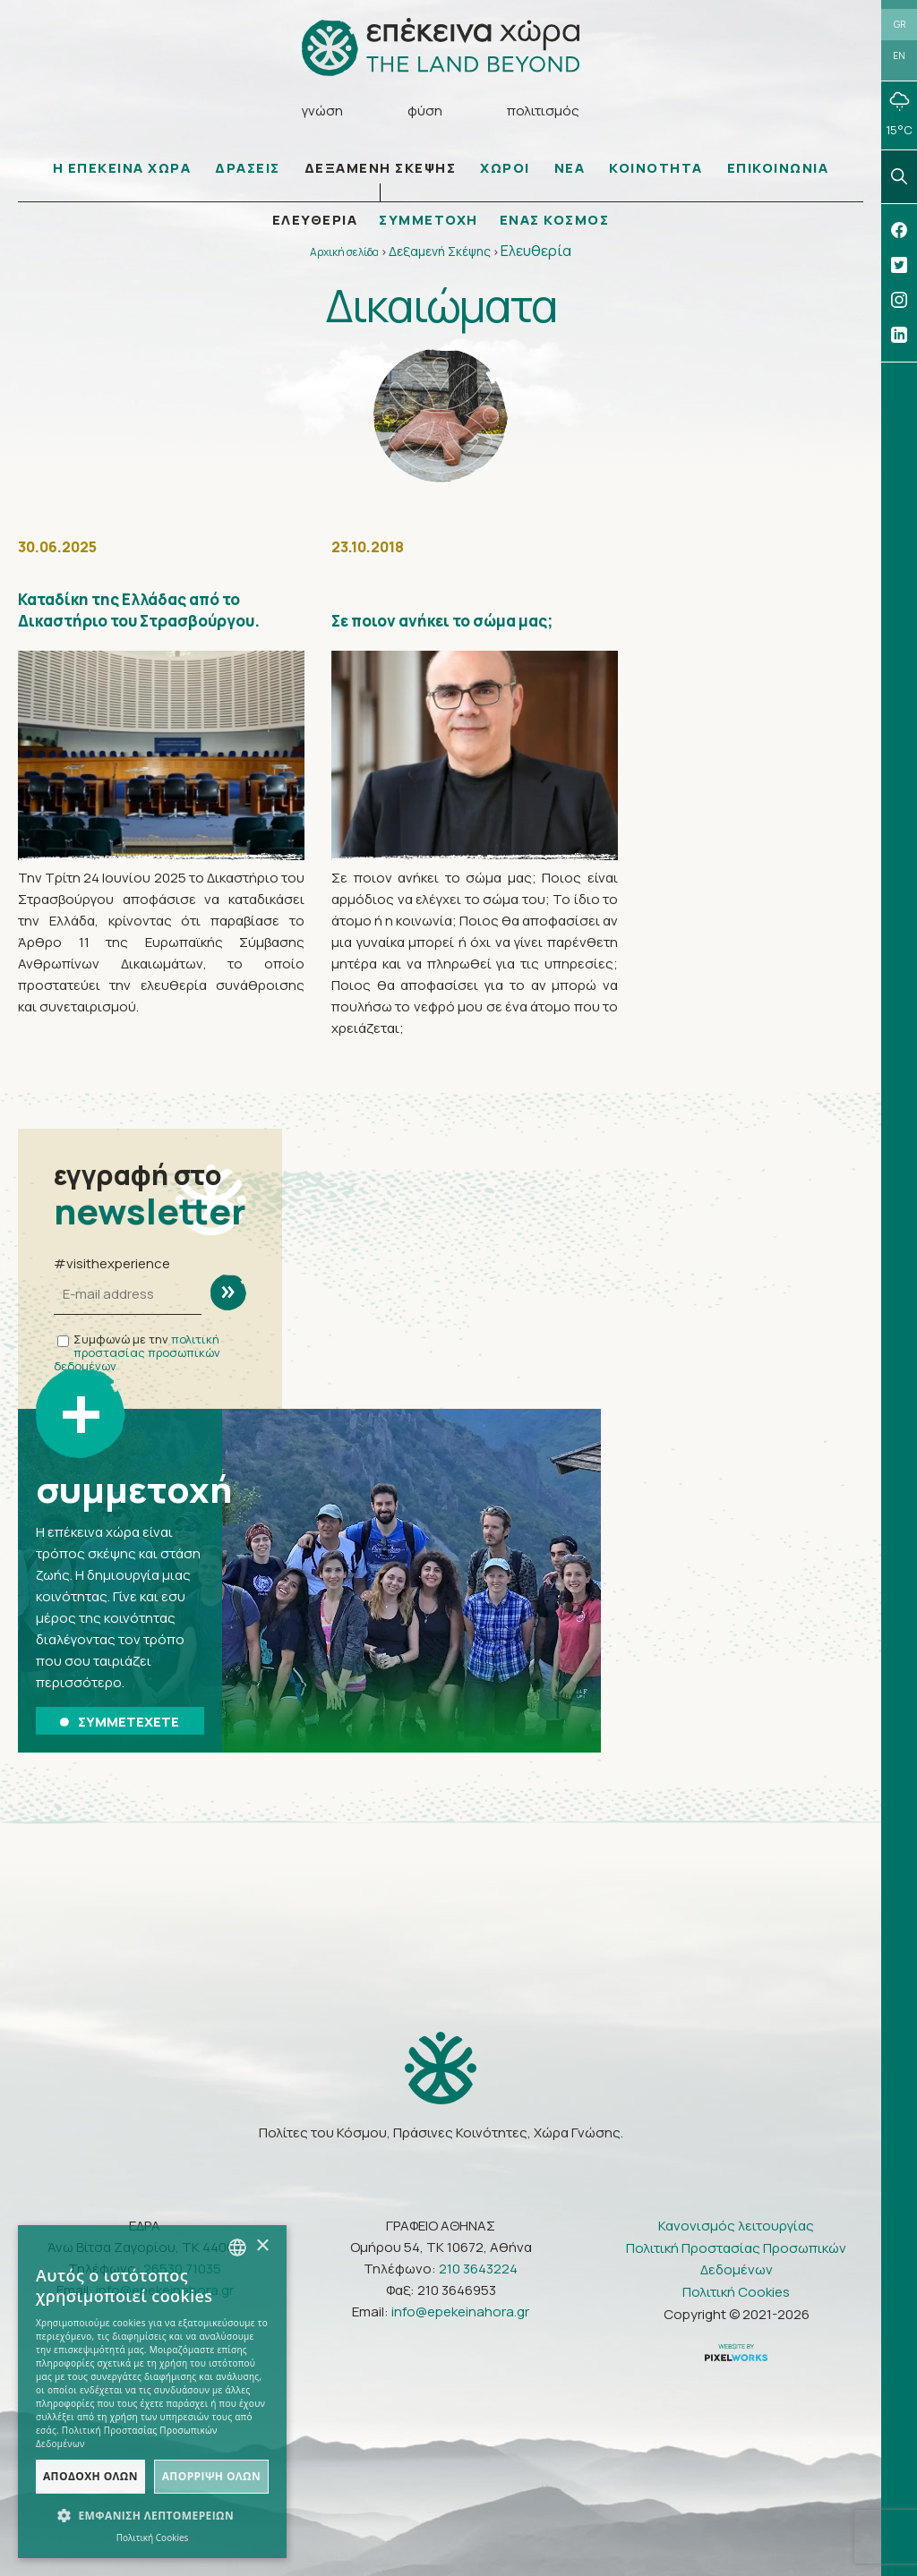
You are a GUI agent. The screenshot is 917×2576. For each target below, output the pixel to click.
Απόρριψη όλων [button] (211, 2476)
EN (899, 55)
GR (899, 24)
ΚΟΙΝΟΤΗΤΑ (656, 167)
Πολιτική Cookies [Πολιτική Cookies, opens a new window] (152, 2537)
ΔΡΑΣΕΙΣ (247, 167)
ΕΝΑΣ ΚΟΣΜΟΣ (555, 220)
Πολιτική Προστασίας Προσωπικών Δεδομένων (736, 2259)
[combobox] (237, 2247)
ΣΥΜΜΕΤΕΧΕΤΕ (119, 1721)
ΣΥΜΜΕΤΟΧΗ (428, 220)
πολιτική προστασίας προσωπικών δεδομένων (137, 1352)
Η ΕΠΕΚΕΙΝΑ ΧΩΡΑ (122, 167)
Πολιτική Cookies (736, 2291)
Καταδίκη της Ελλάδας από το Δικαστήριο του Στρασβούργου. (139, 610)
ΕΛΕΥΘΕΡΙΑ (315, 220)
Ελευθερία (536, 250)
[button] (152, 2516)
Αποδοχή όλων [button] (90, 2476)
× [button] (262, 2246)
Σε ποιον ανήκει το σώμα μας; (442, 620)
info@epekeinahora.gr (460, 2311)
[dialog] (152, 2391)
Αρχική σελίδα (344, 252)
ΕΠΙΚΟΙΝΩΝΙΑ (778, 167)
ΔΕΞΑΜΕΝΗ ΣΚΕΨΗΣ (380, 167)
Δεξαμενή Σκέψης (440, 251)
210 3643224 (478, 2268)
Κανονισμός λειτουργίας (736, 2225)
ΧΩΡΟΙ (505, 167)
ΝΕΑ (570, 167)
